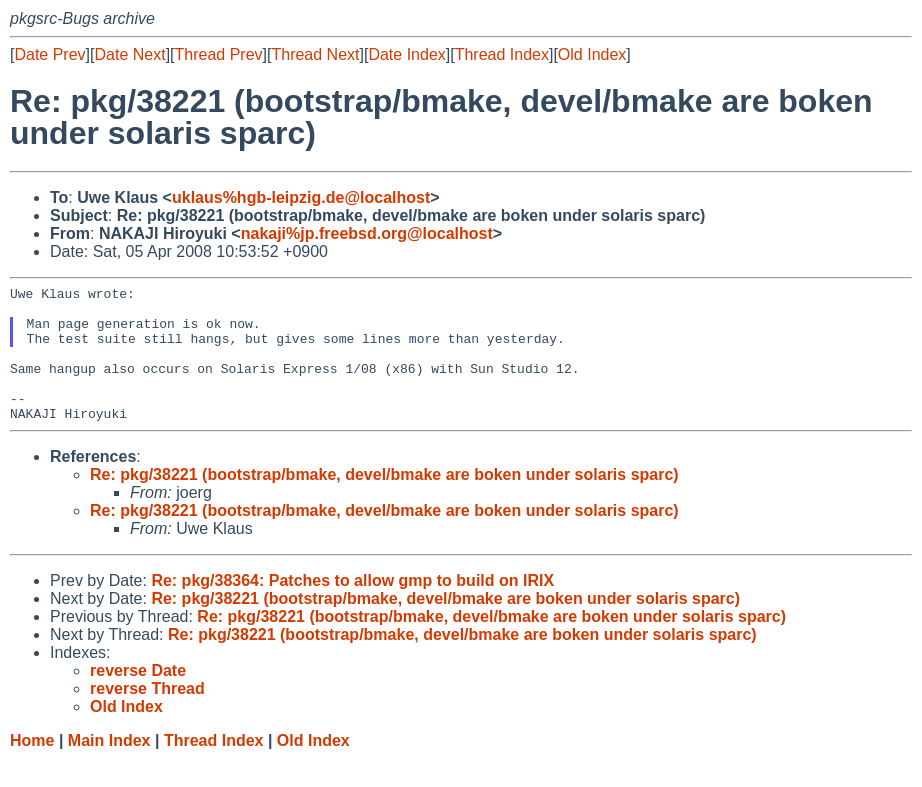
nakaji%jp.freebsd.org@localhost (367, 233)
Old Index (592, 54)
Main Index (109, 767)
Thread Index (502, 54)
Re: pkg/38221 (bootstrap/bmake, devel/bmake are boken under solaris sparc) (384, 501)
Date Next (129, 54)
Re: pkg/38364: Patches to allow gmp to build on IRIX (352, 607)
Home (32, 767)
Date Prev (49, 54)
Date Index (406, 54)
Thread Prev (219, 54)
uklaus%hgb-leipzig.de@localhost (301, 197)
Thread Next (315, 54)
